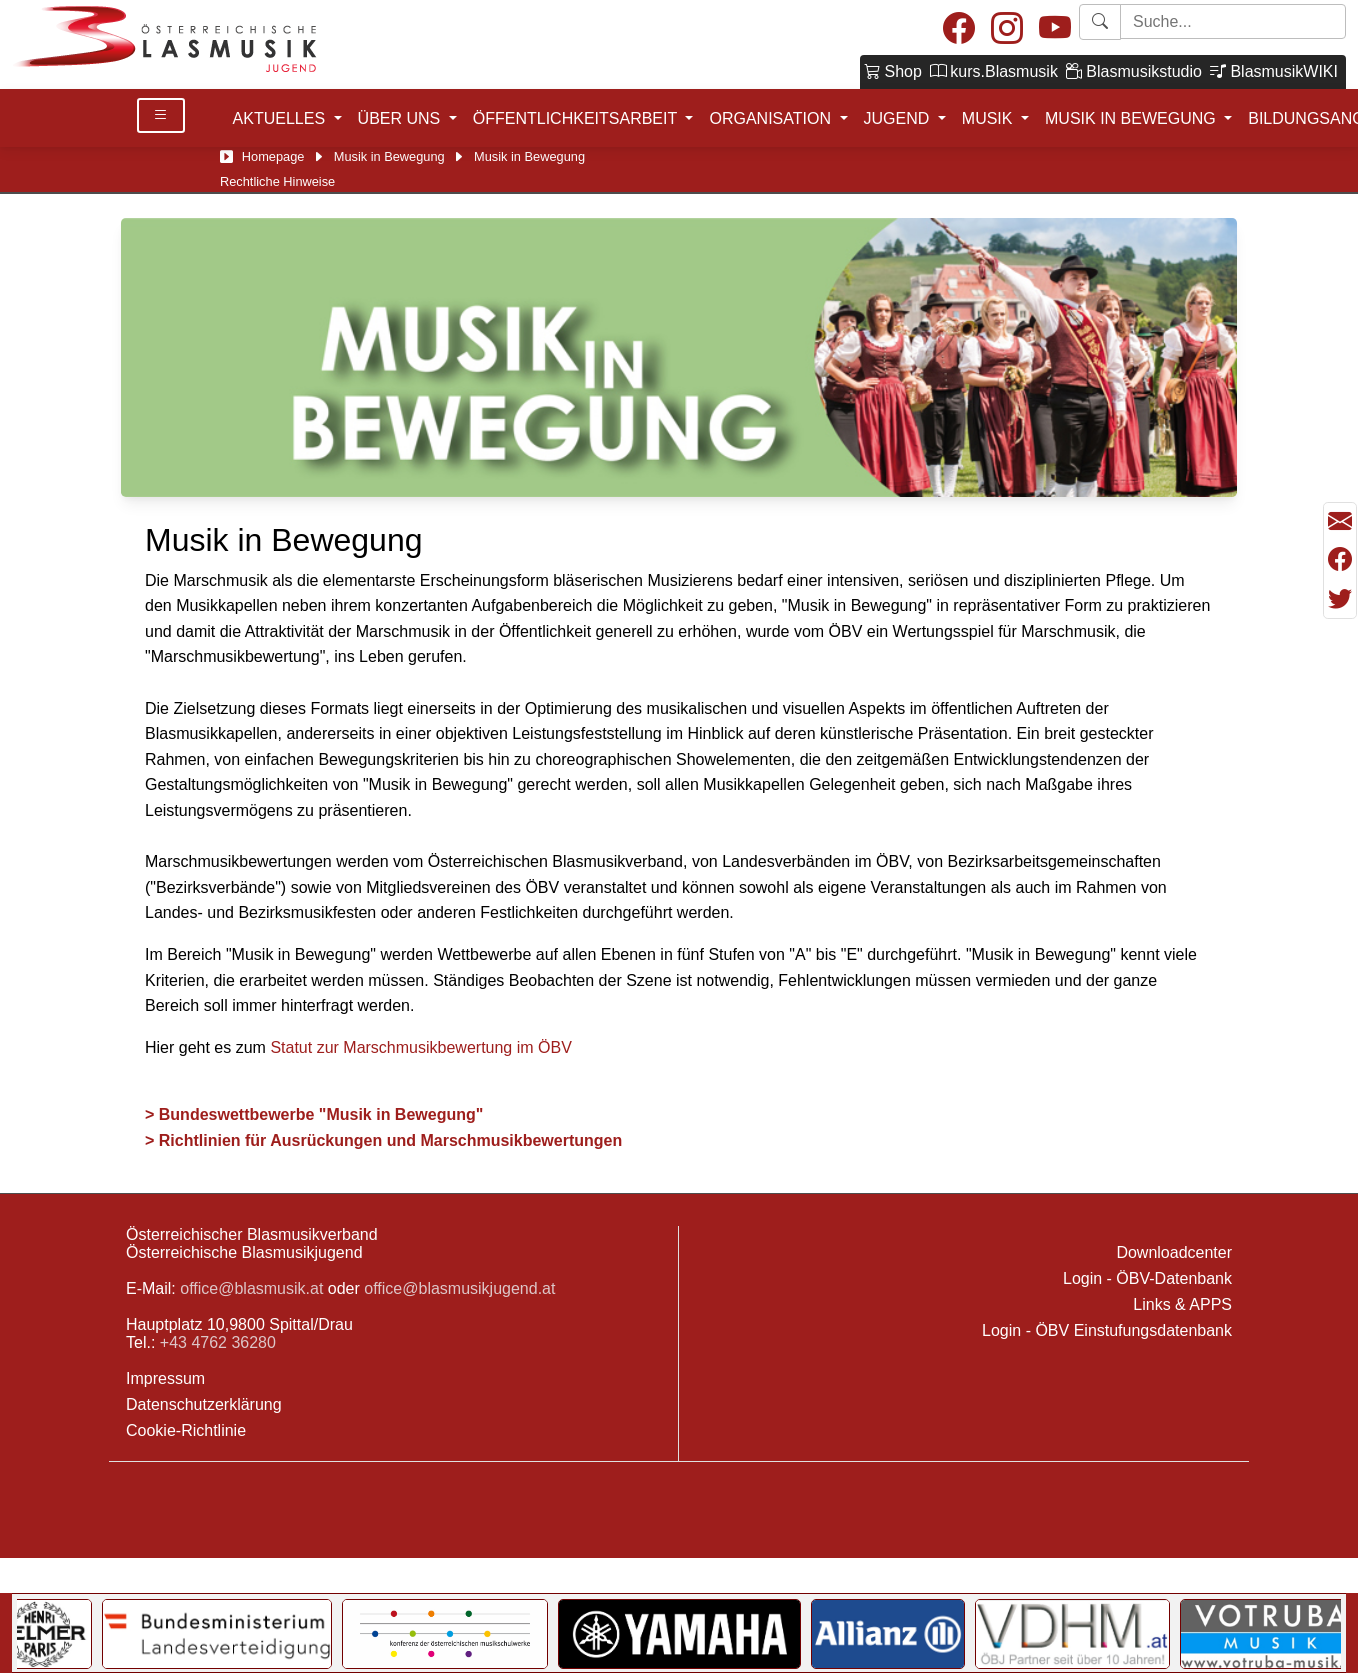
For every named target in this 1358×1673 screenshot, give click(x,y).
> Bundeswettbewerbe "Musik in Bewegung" (314, 1114)
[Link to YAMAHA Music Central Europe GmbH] (679, 1634)
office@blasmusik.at (251, 1288)
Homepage (273, 156)
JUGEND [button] (899, 118)
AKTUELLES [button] (281, 118)
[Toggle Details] (161, 115)
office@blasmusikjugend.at (459, 1288)
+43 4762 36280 (218, 1342)
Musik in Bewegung (389, 156)
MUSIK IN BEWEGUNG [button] (1132, 118)
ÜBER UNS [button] (401, 118)
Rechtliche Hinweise (277, 181)
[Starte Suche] (1233, 21)
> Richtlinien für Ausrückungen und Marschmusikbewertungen (386, 1140)
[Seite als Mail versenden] (1340, 522)
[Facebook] (959, 29)
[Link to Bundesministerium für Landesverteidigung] (217, 1634)
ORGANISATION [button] (772, 118)
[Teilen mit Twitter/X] (1340, 599)
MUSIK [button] (989, 118)
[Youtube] (1055, 29)
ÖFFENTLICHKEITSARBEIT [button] (577, 118)
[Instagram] (1007, 29)
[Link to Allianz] (888, 1634)
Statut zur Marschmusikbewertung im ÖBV (420, 1047)
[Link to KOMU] (445, 1634)
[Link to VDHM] (1072, 1634)
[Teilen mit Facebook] (1340, 560)
